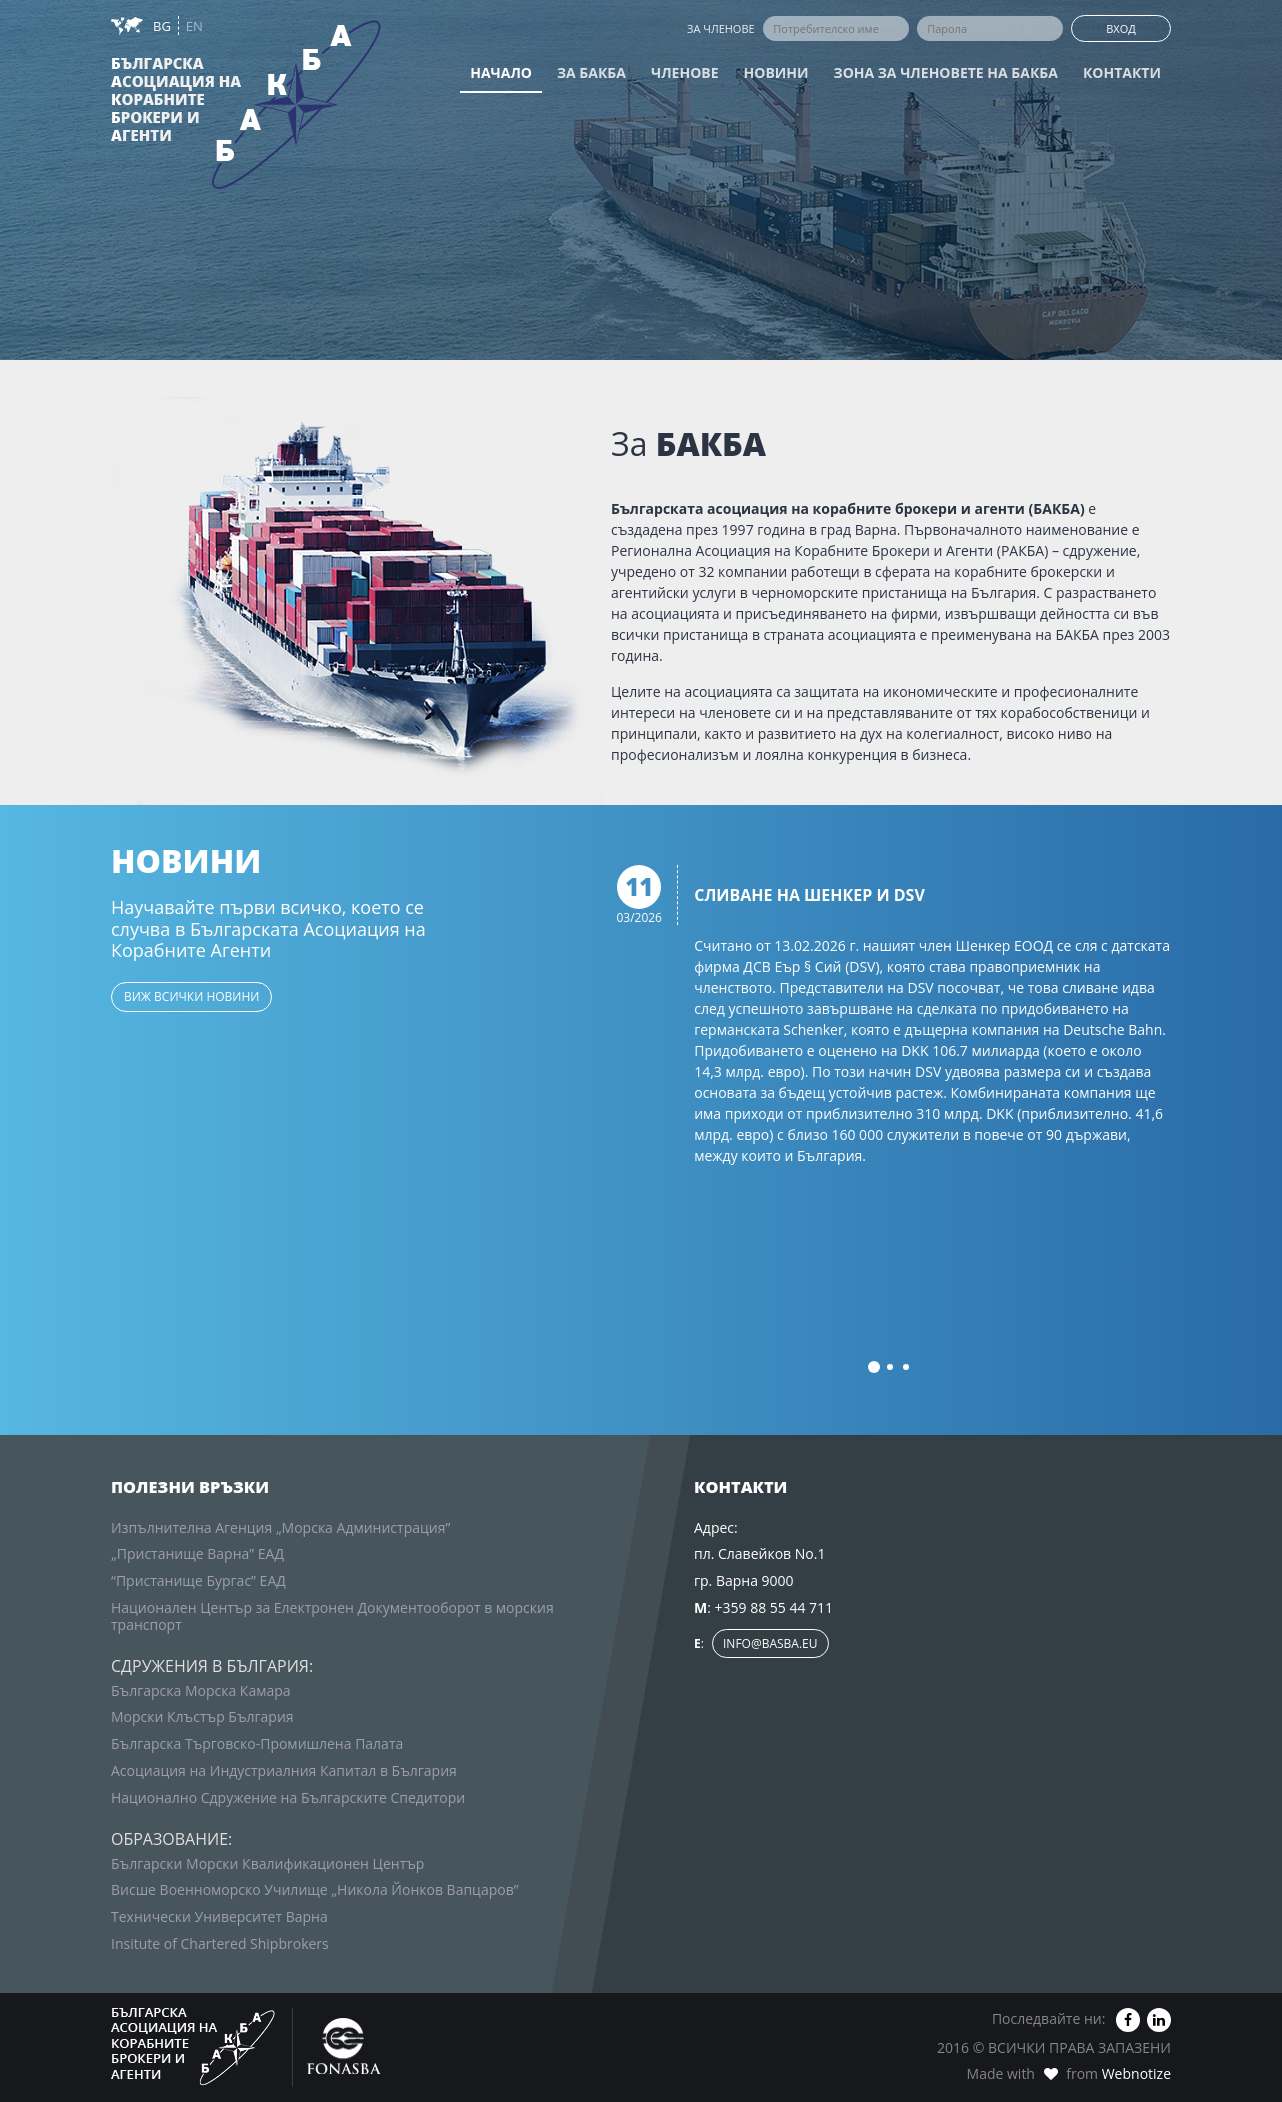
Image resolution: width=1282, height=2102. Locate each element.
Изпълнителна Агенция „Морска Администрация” (280, 1527)
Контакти (1122, 72)
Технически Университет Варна (219, 1916)
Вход (1121, 28)
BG (163, 26)
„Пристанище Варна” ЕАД (197, 1553)
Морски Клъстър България (202, 1716)
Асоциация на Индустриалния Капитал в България (284, 1770)
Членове (685, 72)
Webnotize (1136, 2073)
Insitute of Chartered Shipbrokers (220, 1943)
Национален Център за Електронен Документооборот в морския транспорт (332, 1616)
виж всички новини (191, 996)
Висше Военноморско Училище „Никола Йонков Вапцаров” (315, 1889)
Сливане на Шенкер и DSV (809, 896)
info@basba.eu (770, 1643)
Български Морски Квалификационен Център (267, 1863)
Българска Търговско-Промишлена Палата (257, 1743)
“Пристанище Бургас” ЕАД (198, 1580)
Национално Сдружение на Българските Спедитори (288, 1797)
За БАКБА (591, 72)
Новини (776, 72)
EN (194, 26)
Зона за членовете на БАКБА (946, 72)
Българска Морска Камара (201, 1690)
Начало (501, 72)
